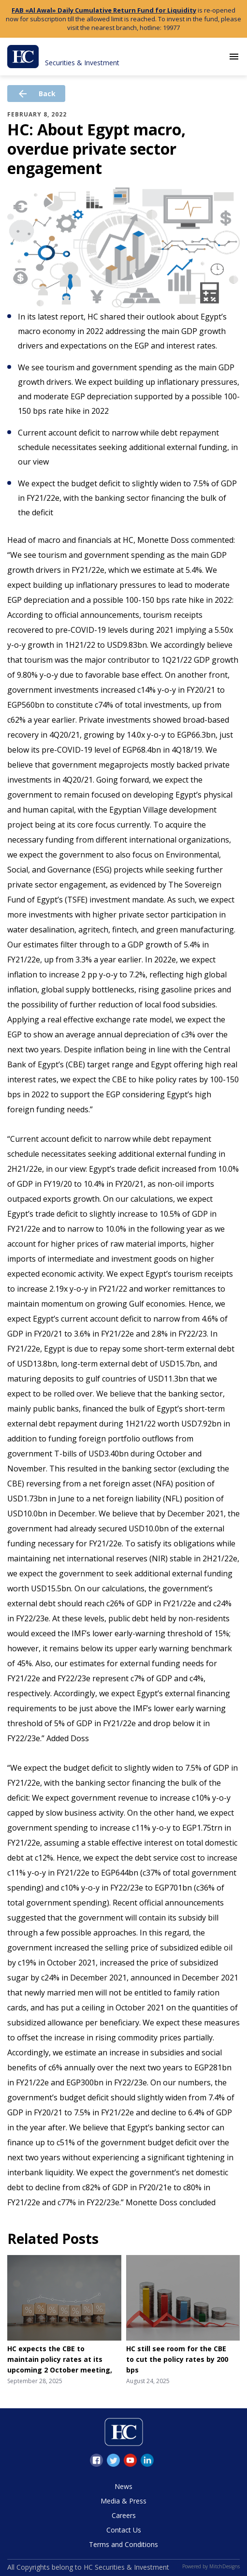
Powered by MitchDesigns (211, 2566)
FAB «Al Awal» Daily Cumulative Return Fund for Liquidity (104, 10)
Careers (124, 2515)
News (123, 2486)
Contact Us (123, 2529)
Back (36, 94)
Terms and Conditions (123, 2544)
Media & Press (123, 2500)
